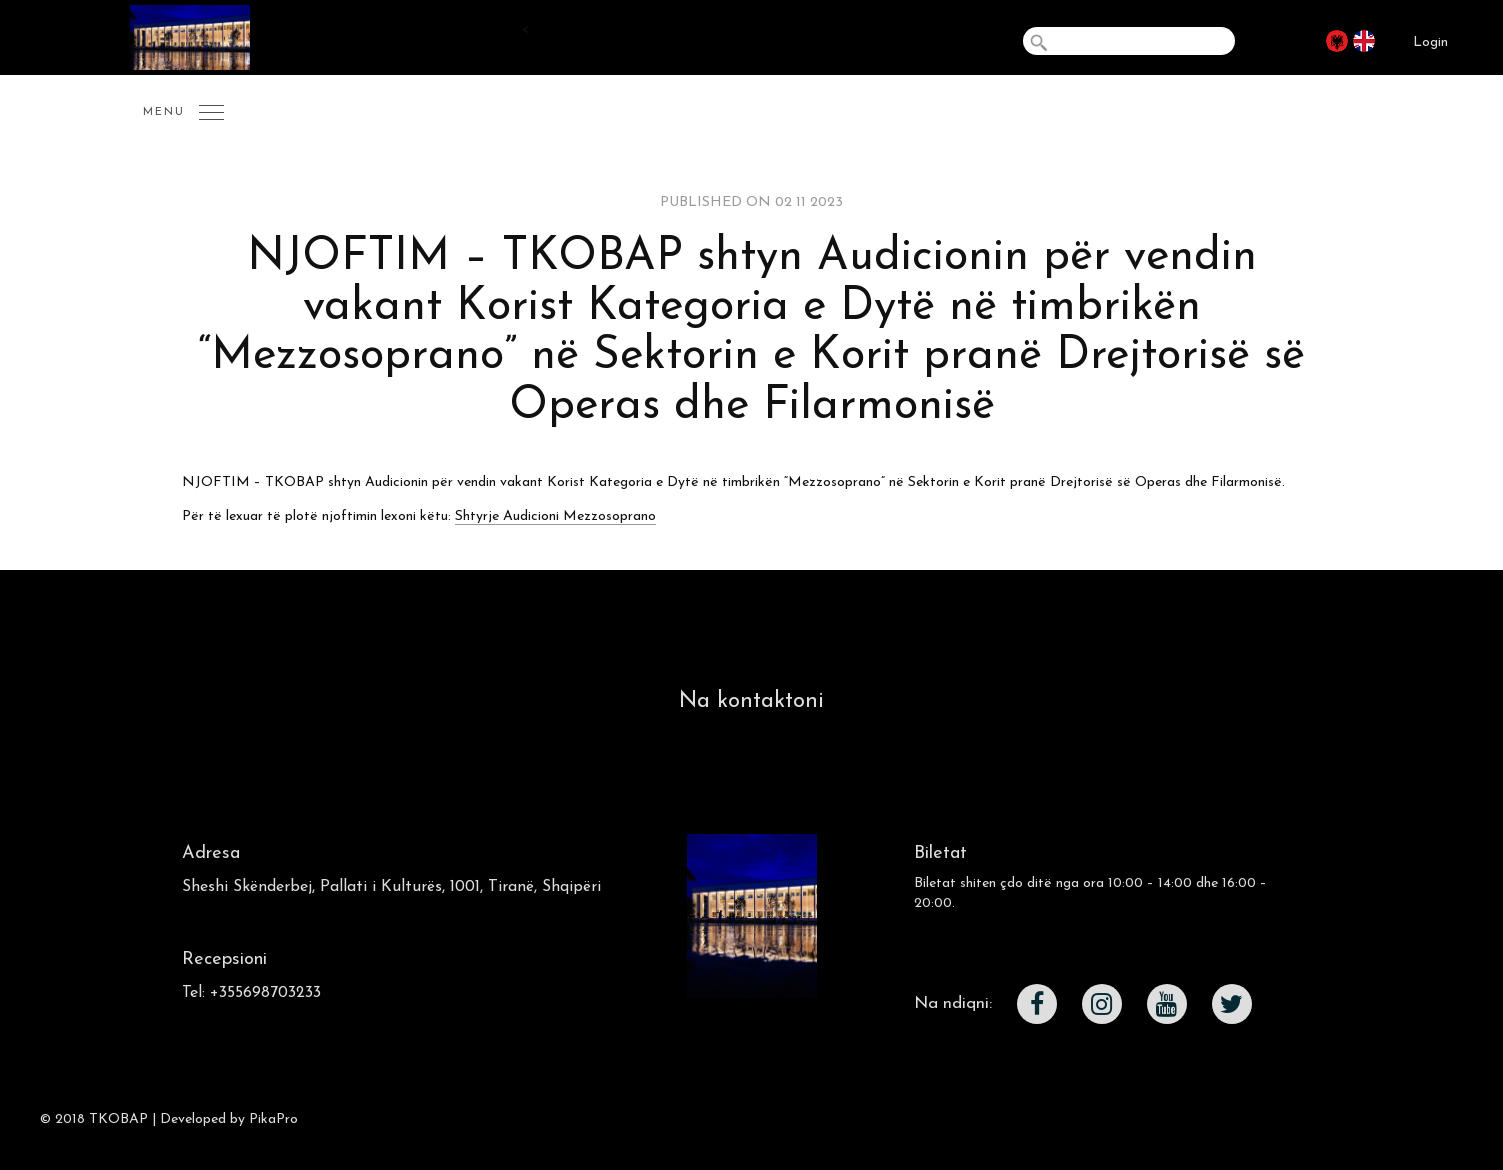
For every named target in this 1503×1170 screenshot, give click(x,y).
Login (1430, 42)
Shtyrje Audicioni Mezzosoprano (555, 516)
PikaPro (273, 1119)
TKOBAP (118, 1119)
